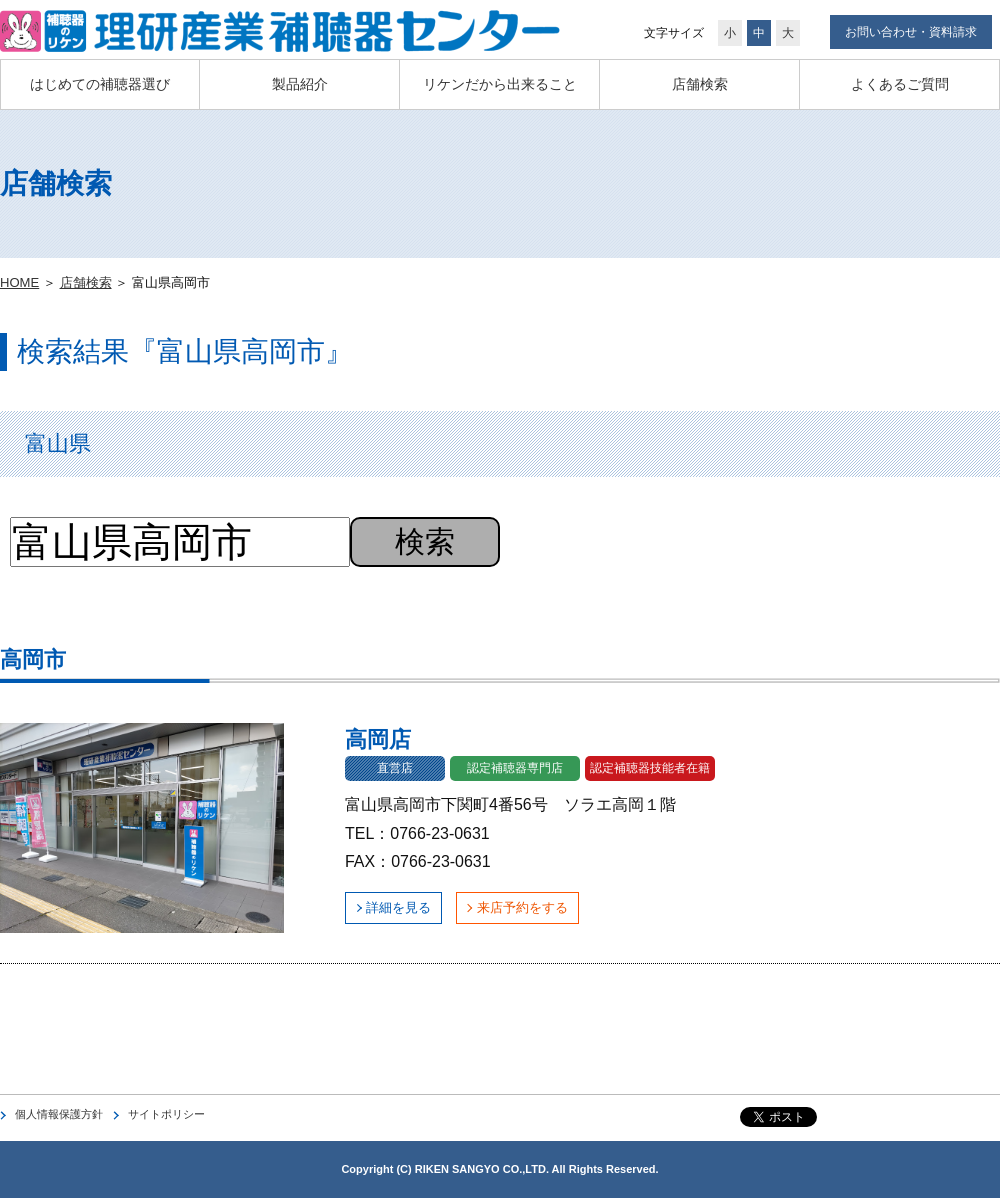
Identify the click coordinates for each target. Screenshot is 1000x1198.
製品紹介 (300, 84)
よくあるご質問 (900, 84)
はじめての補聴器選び (100, 84)
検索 (425, 541)
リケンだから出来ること (500, 84)
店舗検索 (700, 84)
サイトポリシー (166, 1114)
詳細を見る (398, 907)
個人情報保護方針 (59, 1114)
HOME (19, 282)
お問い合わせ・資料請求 (911, 32)
